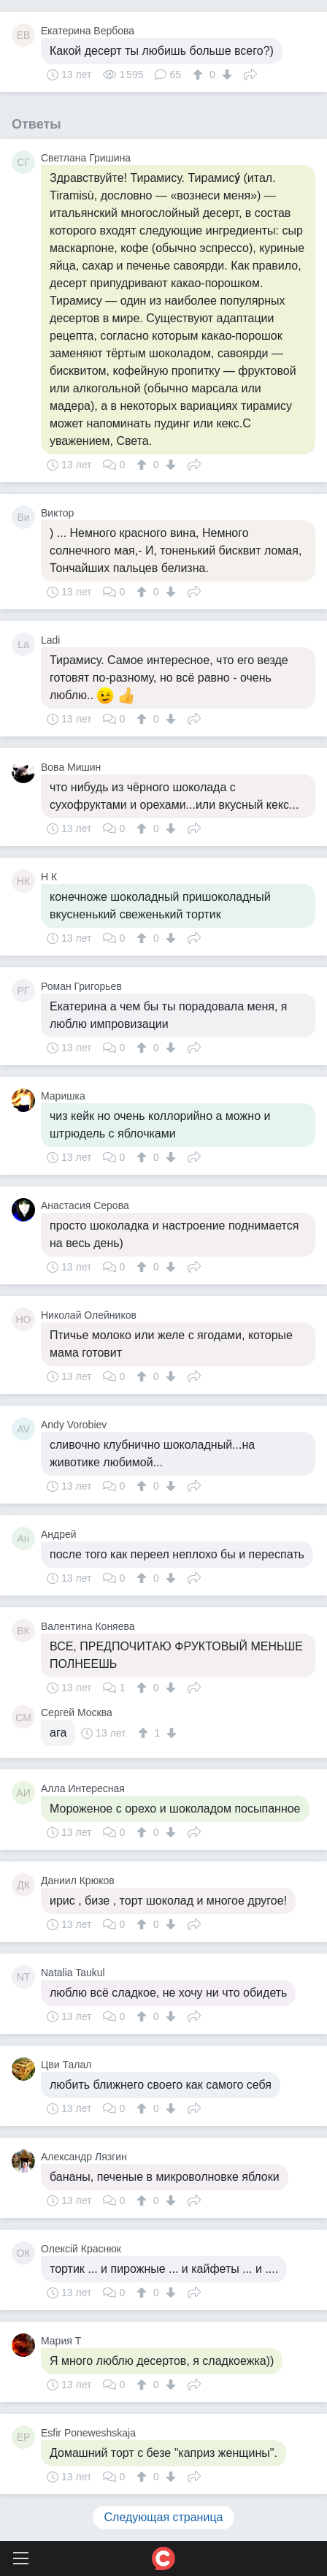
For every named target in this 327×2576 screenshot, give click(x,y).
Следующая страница (163, 2517)
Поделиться (250, 73)
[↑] (200, 74)
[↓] (225, 74)
